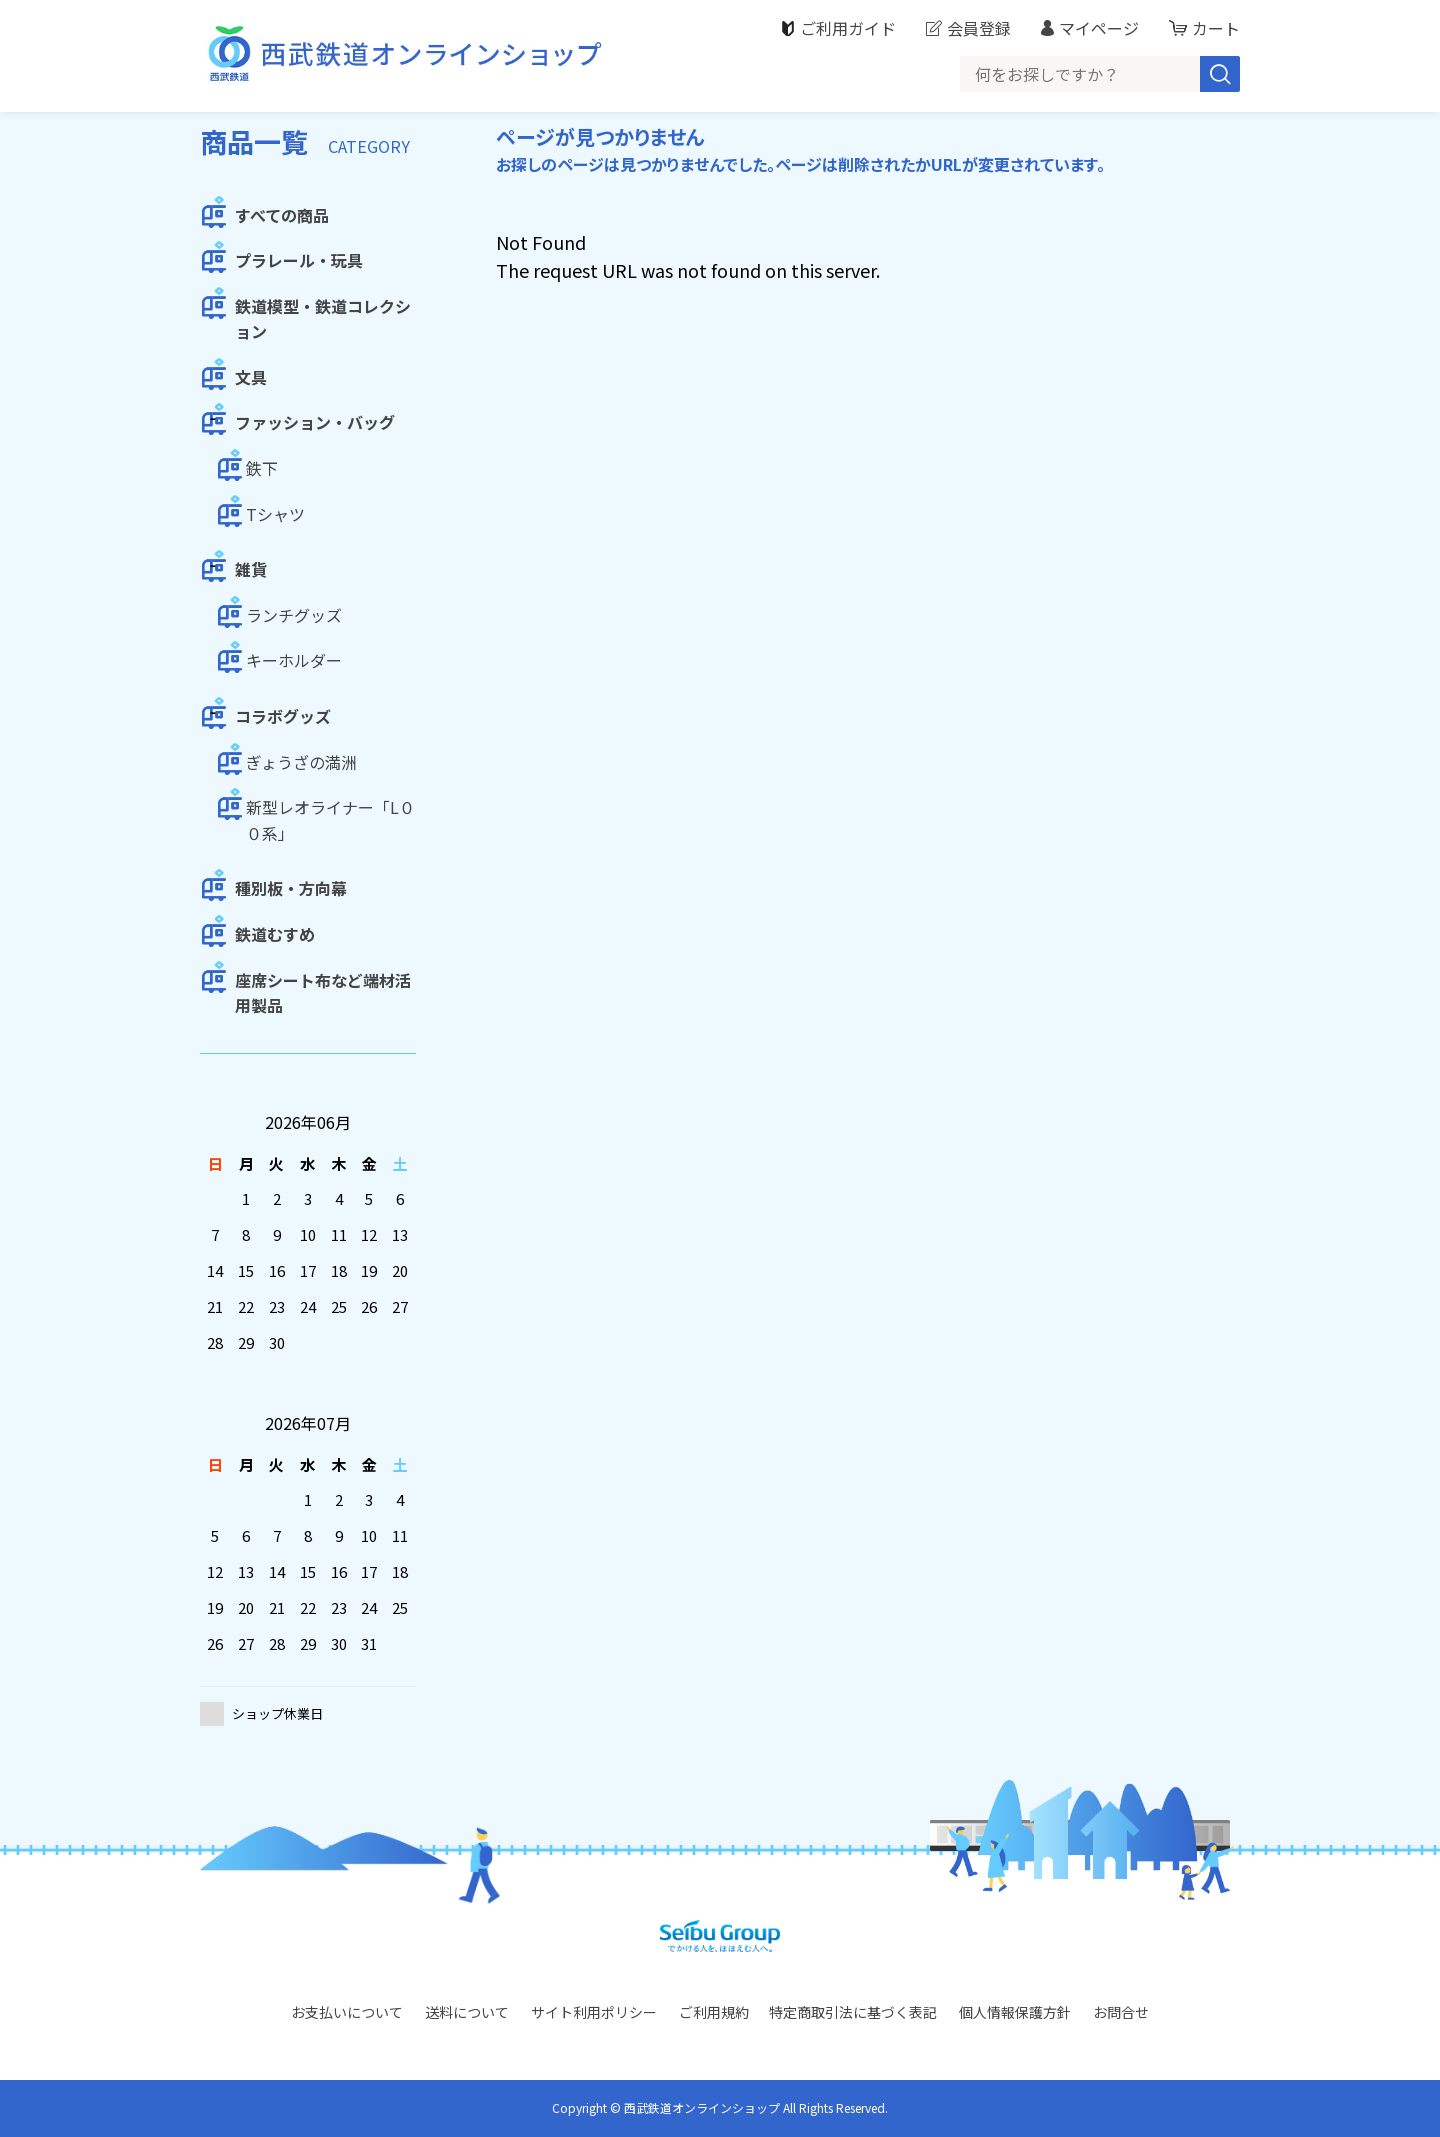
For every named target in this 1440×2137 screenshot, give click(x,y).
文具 (251, 377)
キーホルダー (294, 660)
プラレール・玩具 (299, 260)
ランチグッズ (294, 615)
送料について (467, 2012)
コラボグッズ (283, 716)
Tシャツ (275, 514)
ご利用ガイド (848, 28)
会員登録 (979, 28)
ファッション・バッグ (315, 422)
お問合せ (1121, 2012)
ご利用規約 (714, 2012)
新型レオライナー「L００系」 (330, 820)
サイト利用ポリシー (594, 2012)
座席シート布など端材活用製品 (323, 993)
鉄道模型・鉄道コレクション (323, 319)
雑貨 (251, 569)
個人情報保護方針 (1015, 2012)
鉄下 (262, 468)
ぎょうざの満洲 (301, 762)
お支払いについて (347, 2012)
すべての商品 (282, 215)
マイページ (1099, 28)
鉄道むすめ (275, 934)
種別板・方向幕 (291, 888)
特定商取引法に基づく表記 (853, 2012)
